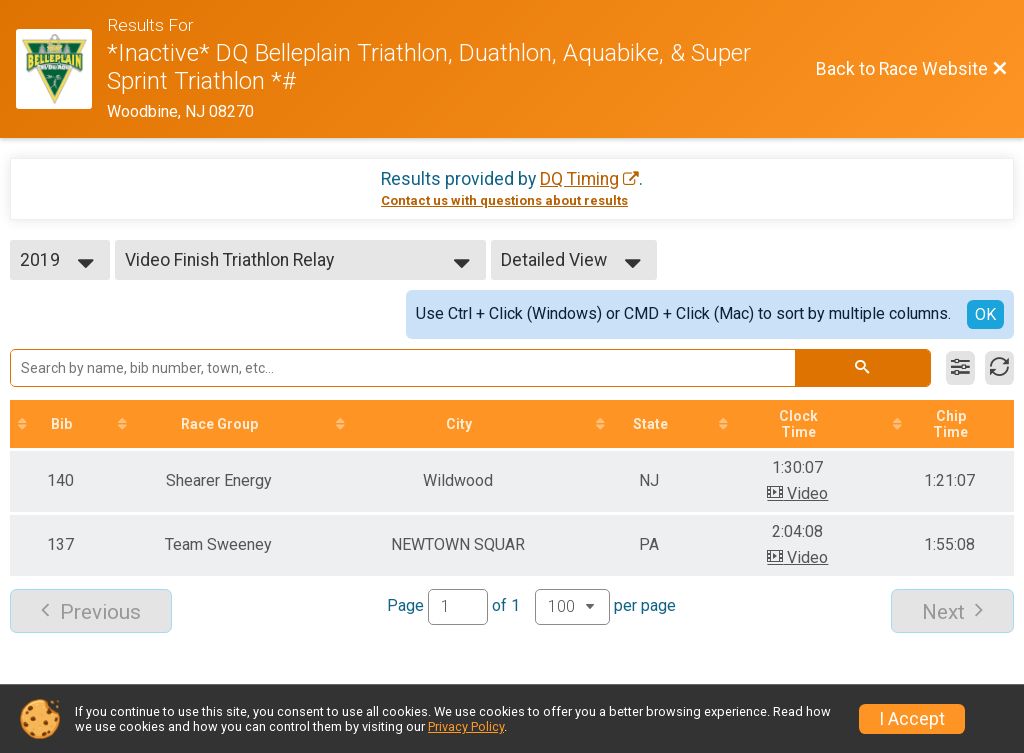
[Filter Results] (960, 368)
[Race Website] (61, 69)
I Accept (912, 719)
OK (985, 314)
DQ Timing (579, 179)
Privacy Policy (466, 726)
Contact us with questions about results (504, 200)
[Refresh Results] (999, 368)
